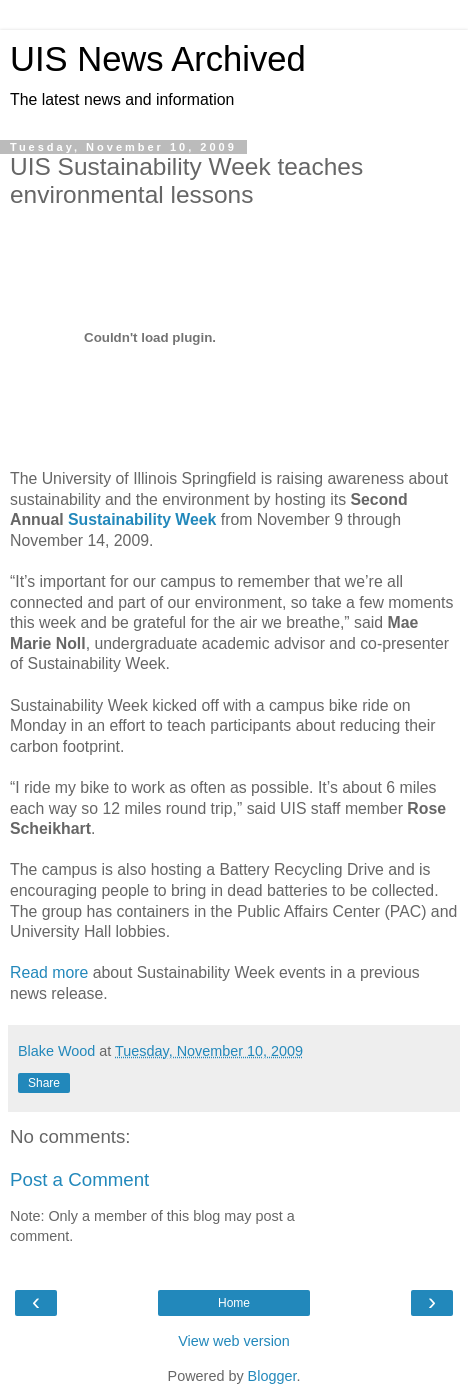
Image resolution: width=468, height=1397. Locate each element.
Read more (49, 972)
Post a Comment (79, 1179)
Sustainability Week (142, 519)
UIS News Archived (158, 59)
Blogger (272, 1376)
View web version (234, 1341)
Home (234, 1303)
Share (44, 1083)
